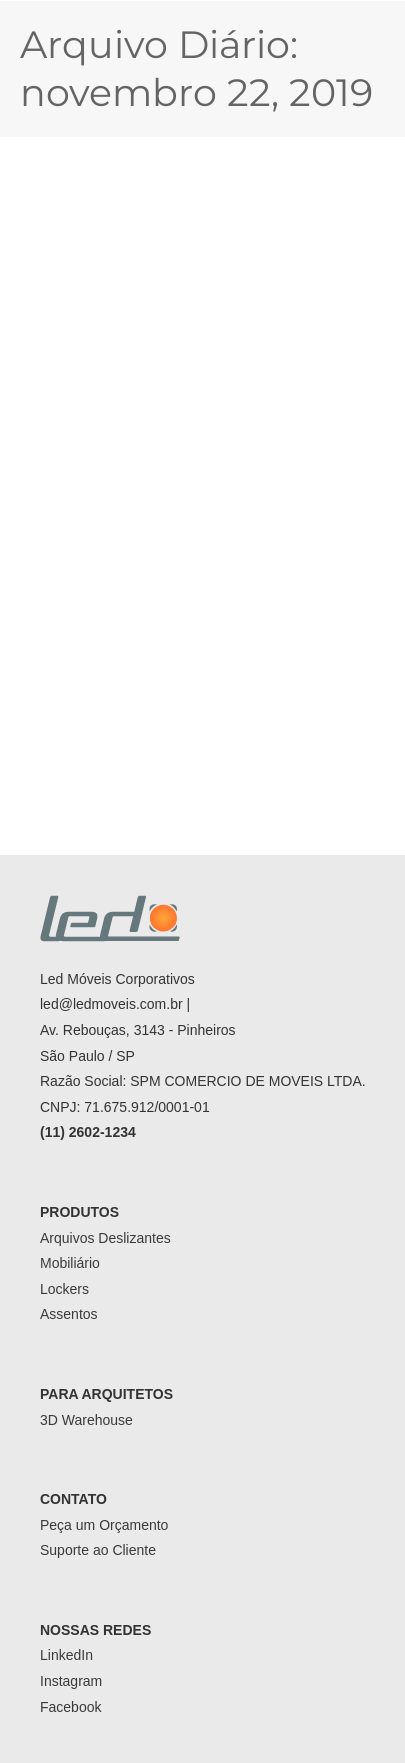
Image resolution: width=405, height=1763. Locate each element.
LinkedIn (66, 1655)
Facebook (70, 1707)
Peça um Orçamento (104, 1525)
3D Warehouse (86, 1420)
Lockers (64, 1289)
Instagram (71, 1681)
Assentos (69, 1314)
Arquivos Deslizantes (105, 1238)
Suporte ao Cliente (98, 1550)
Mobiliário (70, 1263)
